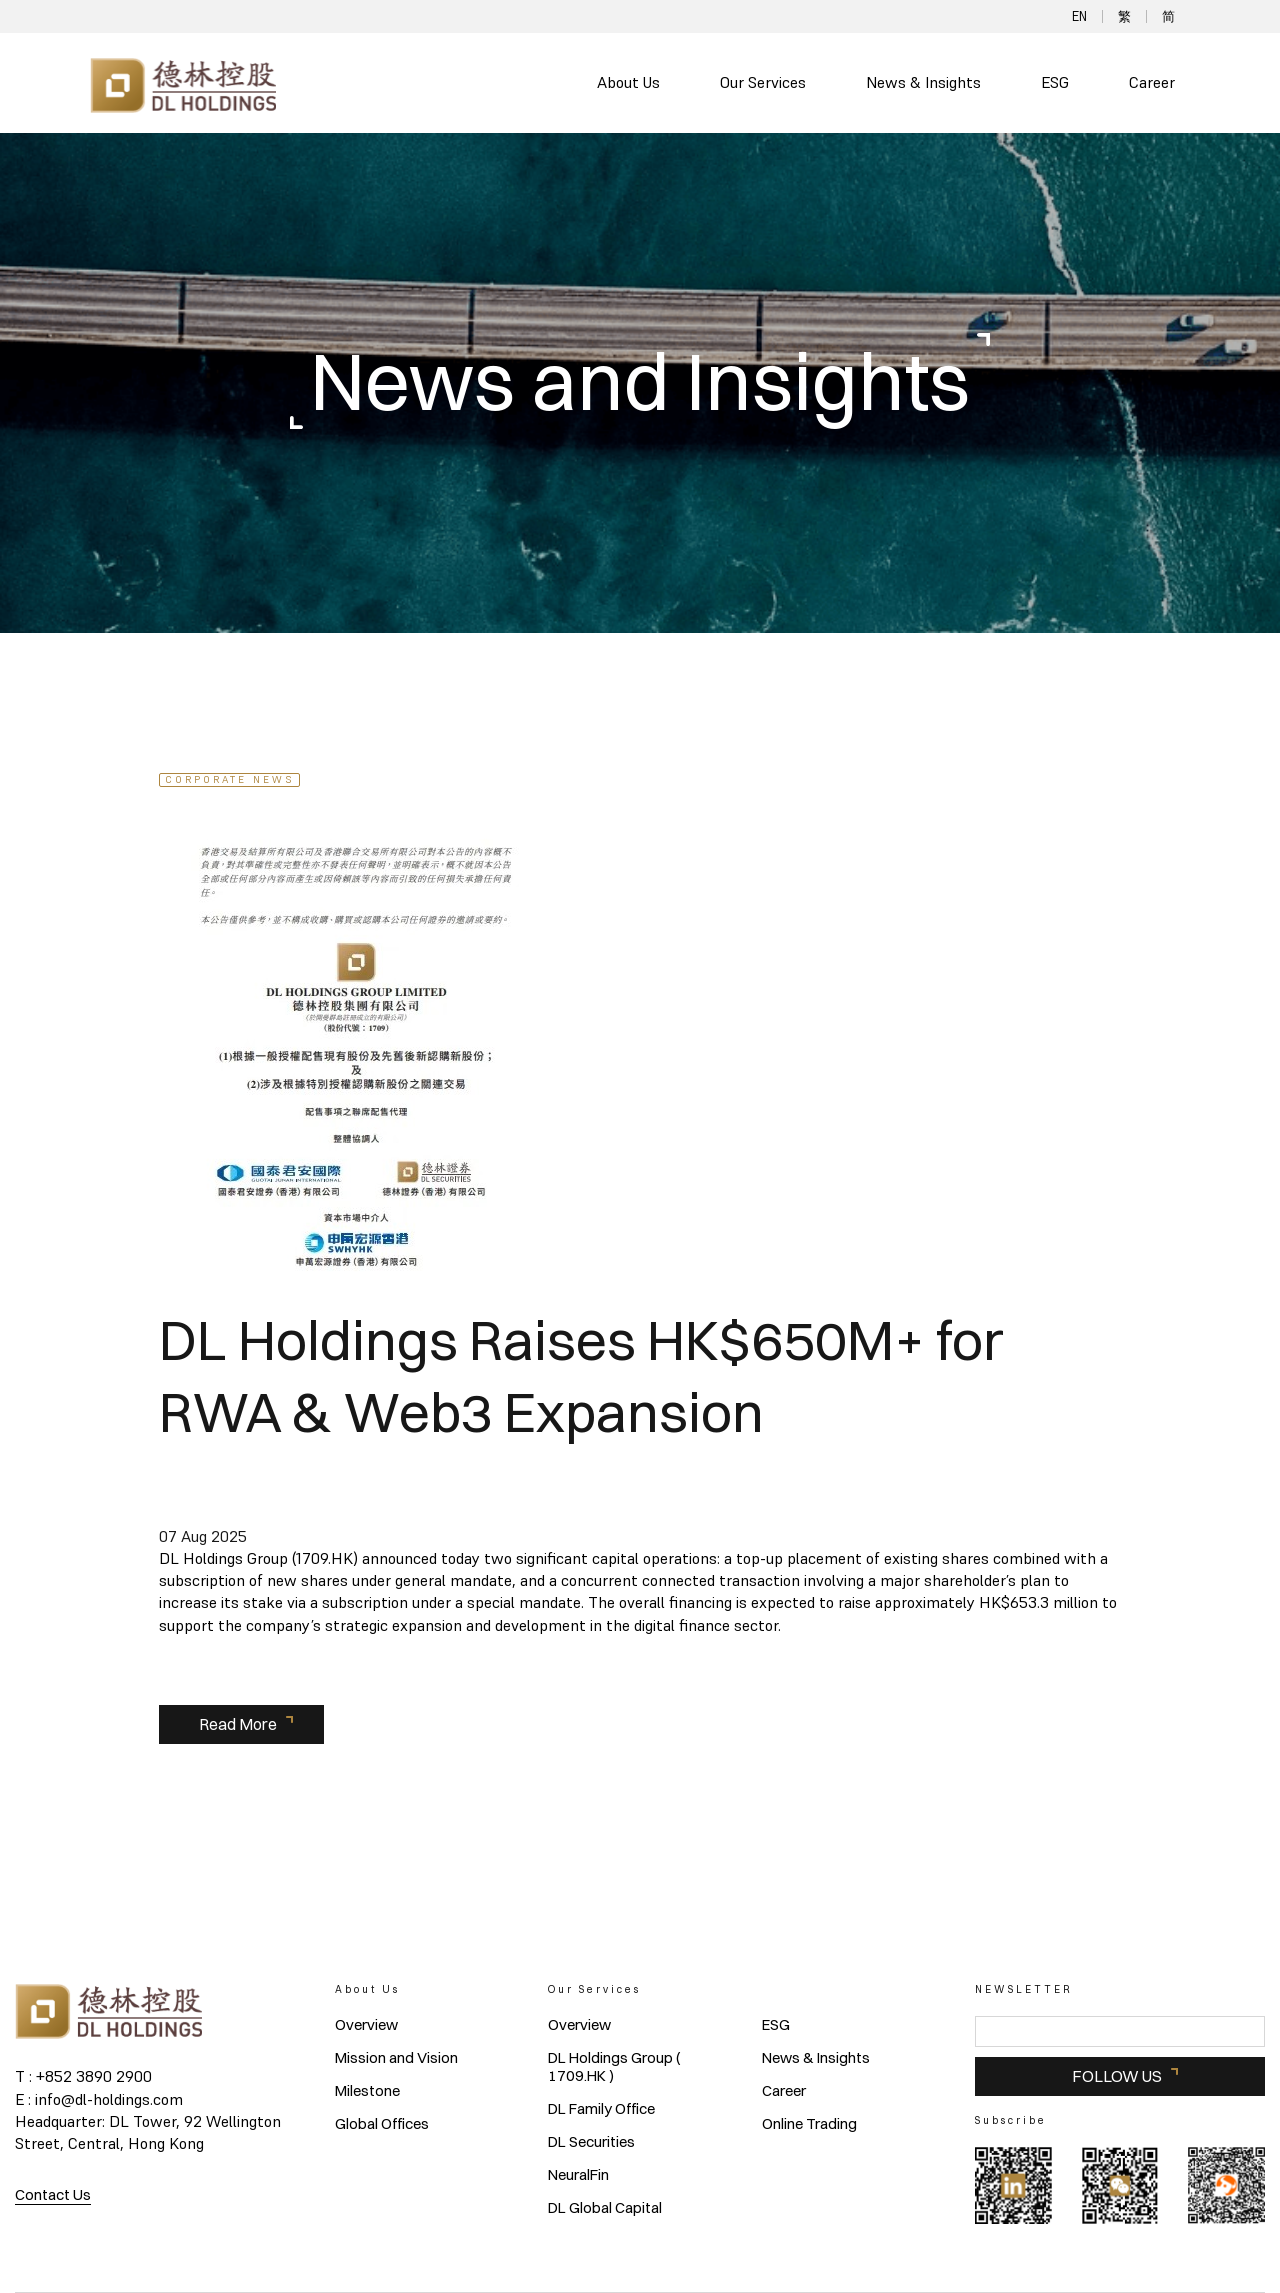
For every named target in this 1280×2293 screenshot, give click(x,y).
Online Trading (809, 2124)
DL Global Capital (605, 2208)
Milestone (367, 2091)
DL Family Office (601, 2109)
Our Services (763, 82)
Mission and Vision (396, 2058)
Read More (238, 1724)
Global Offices (382, 2124)
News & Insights (923, 82)
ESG (1055, 82)
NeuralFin (578, 2175)
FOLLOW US (1117, 2076)
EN (1079, 16)
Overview (366, 2025)
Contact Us (53, 2194)
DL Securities (591, 2142)
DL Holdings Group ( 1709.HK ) (614, 2067)
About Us (628, 82)
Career (1152, 82)
